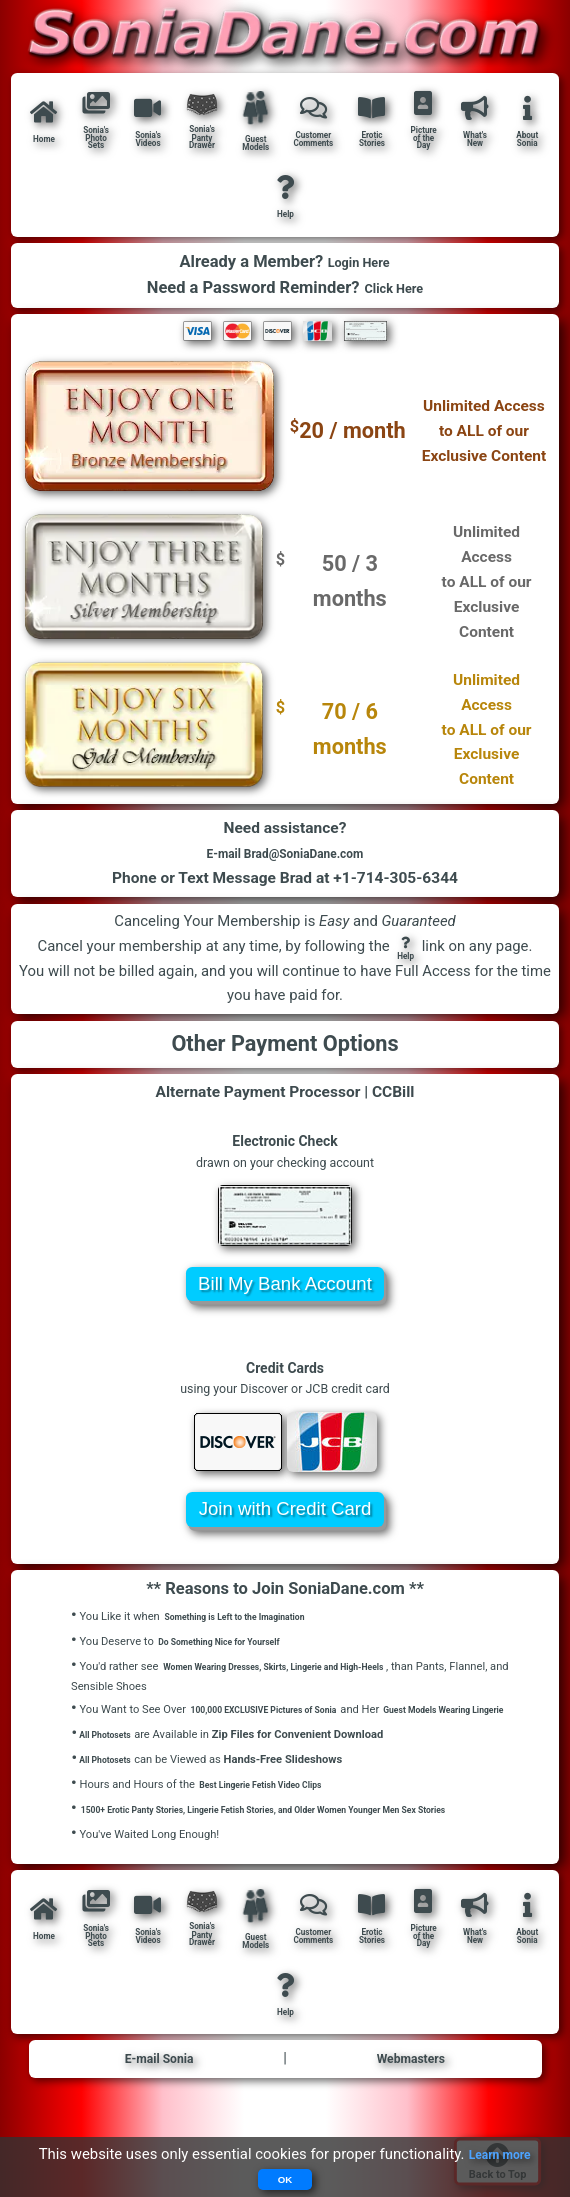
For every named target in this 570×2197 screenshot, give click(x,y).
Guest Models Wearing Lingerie (150, 1756)
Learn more (499, 2152)
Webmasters (411, 2120)
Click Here (393, 304)
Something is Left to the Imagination (253, 1644)
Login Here (358, 277)
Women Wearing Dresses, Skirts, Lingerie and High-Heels (304, 1694)
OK (285, 2178)
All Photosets (109, 1778)
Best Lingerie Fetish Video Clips (277, 1829)
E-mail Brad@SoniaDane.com (285, 875)
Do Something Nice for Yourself (235, 1669)
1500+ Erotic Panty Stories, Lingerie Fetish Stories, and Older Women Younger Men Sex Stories (314, 1854)
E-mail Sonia (159, 2120)
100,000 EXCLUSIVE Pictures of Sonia (284, 1736)
